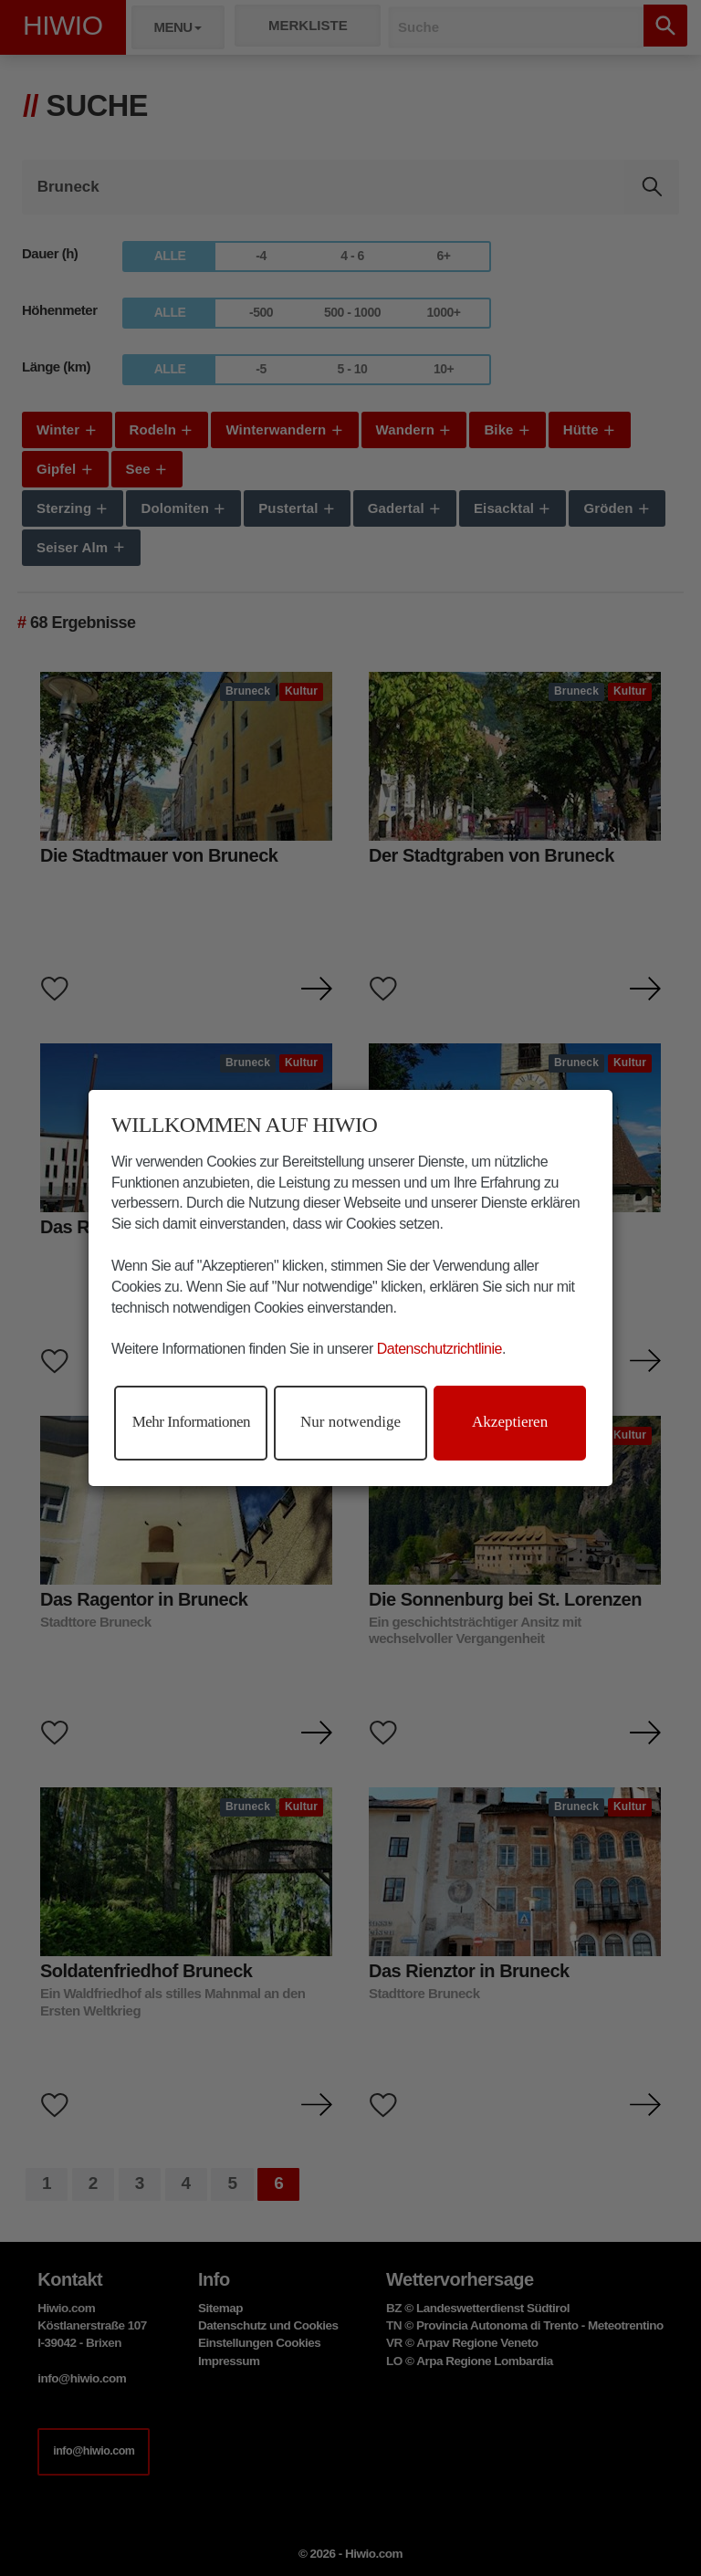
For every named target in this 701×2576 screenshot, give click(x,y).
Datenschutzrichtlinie (439, 1348)
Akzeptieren (510, 1421)
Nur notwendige (350, 1421)
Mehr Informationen (191, 1421)
